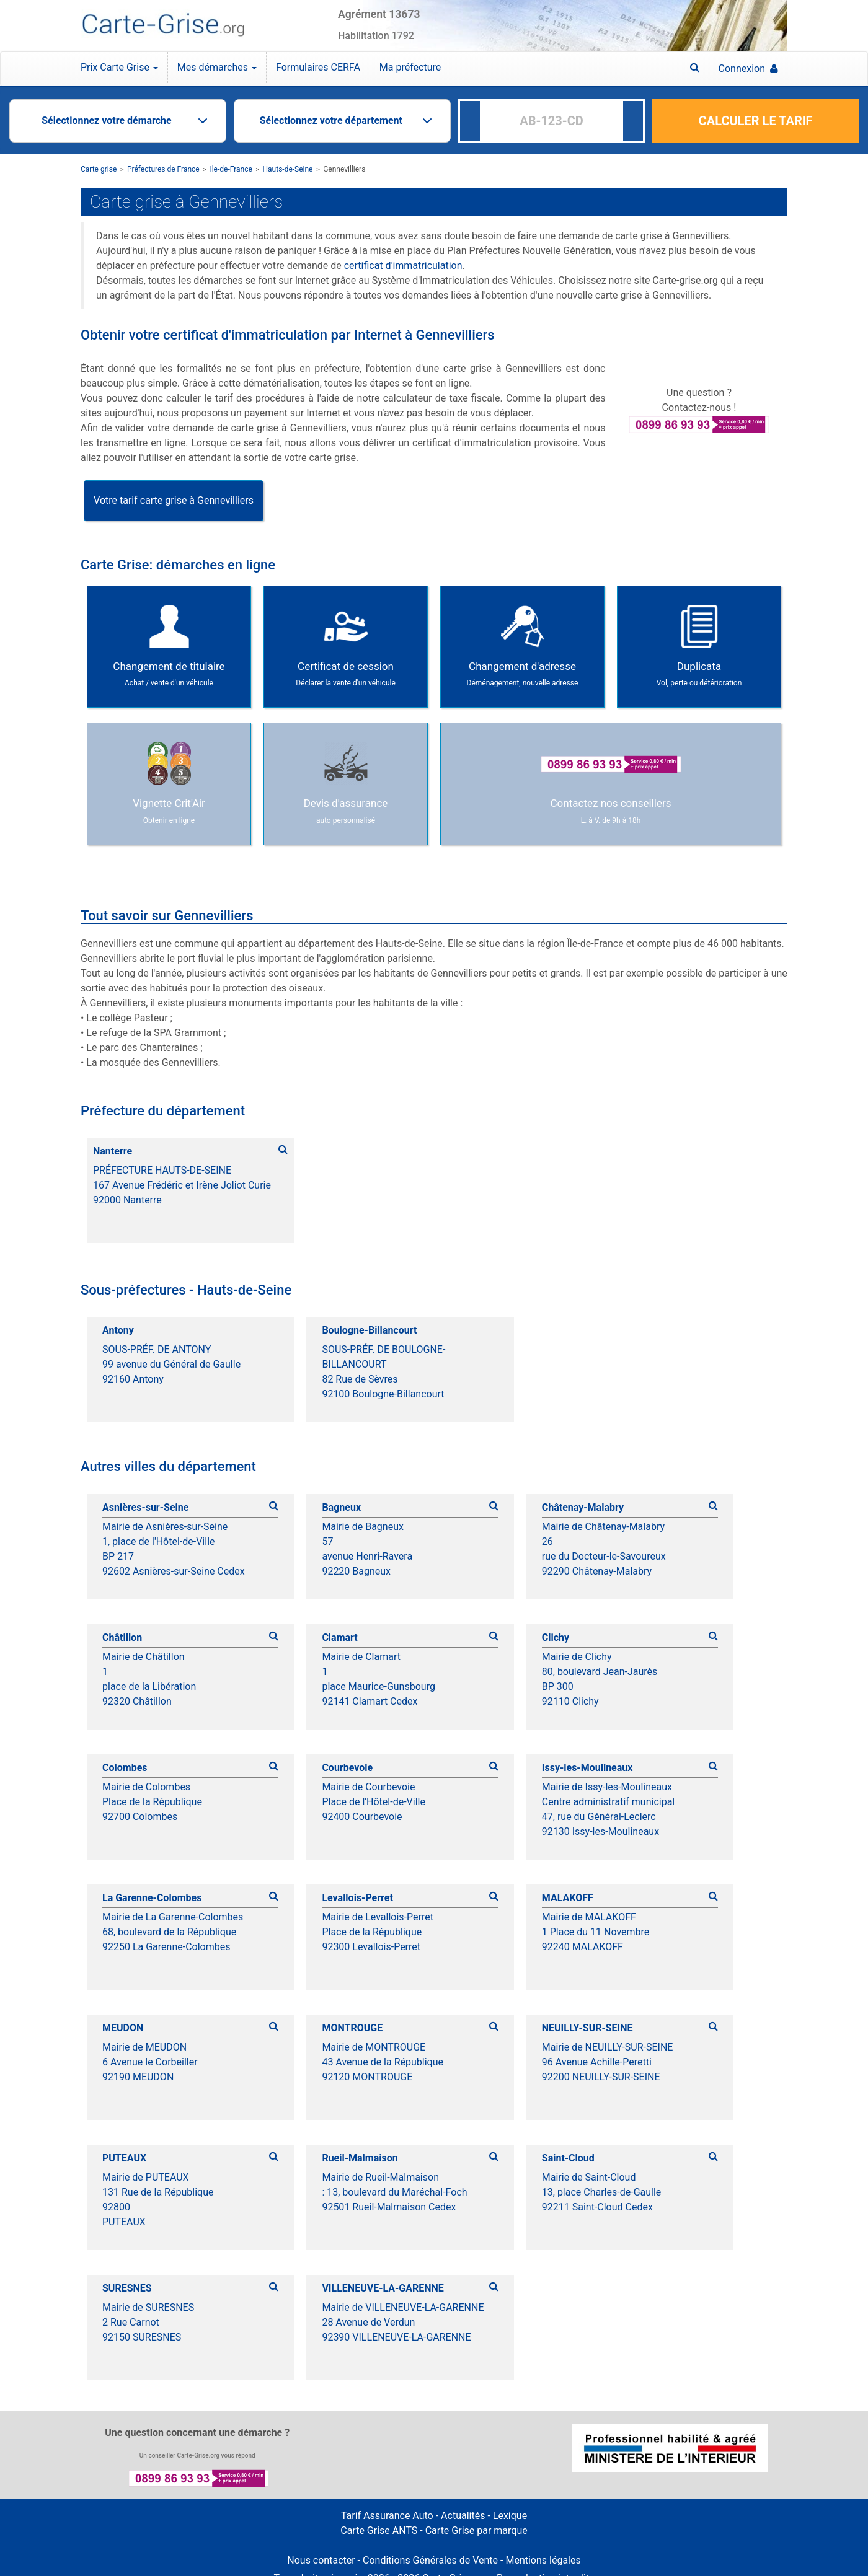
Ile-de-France (231, 169)
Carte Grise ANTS (378, 2530)
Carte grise (99, 169)
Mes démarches (217, 67)
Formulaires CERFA (318, 67)
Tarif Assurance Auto (387, 2515)
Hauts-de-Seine (288, 169)
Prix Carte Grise (119, 67)
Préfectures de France (163, 169)
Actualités (463, 2515)
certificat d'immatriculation (403, 265)
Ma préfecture (410, 67)
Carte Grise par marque (476, 2530)
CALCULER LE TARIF (756, 120)
